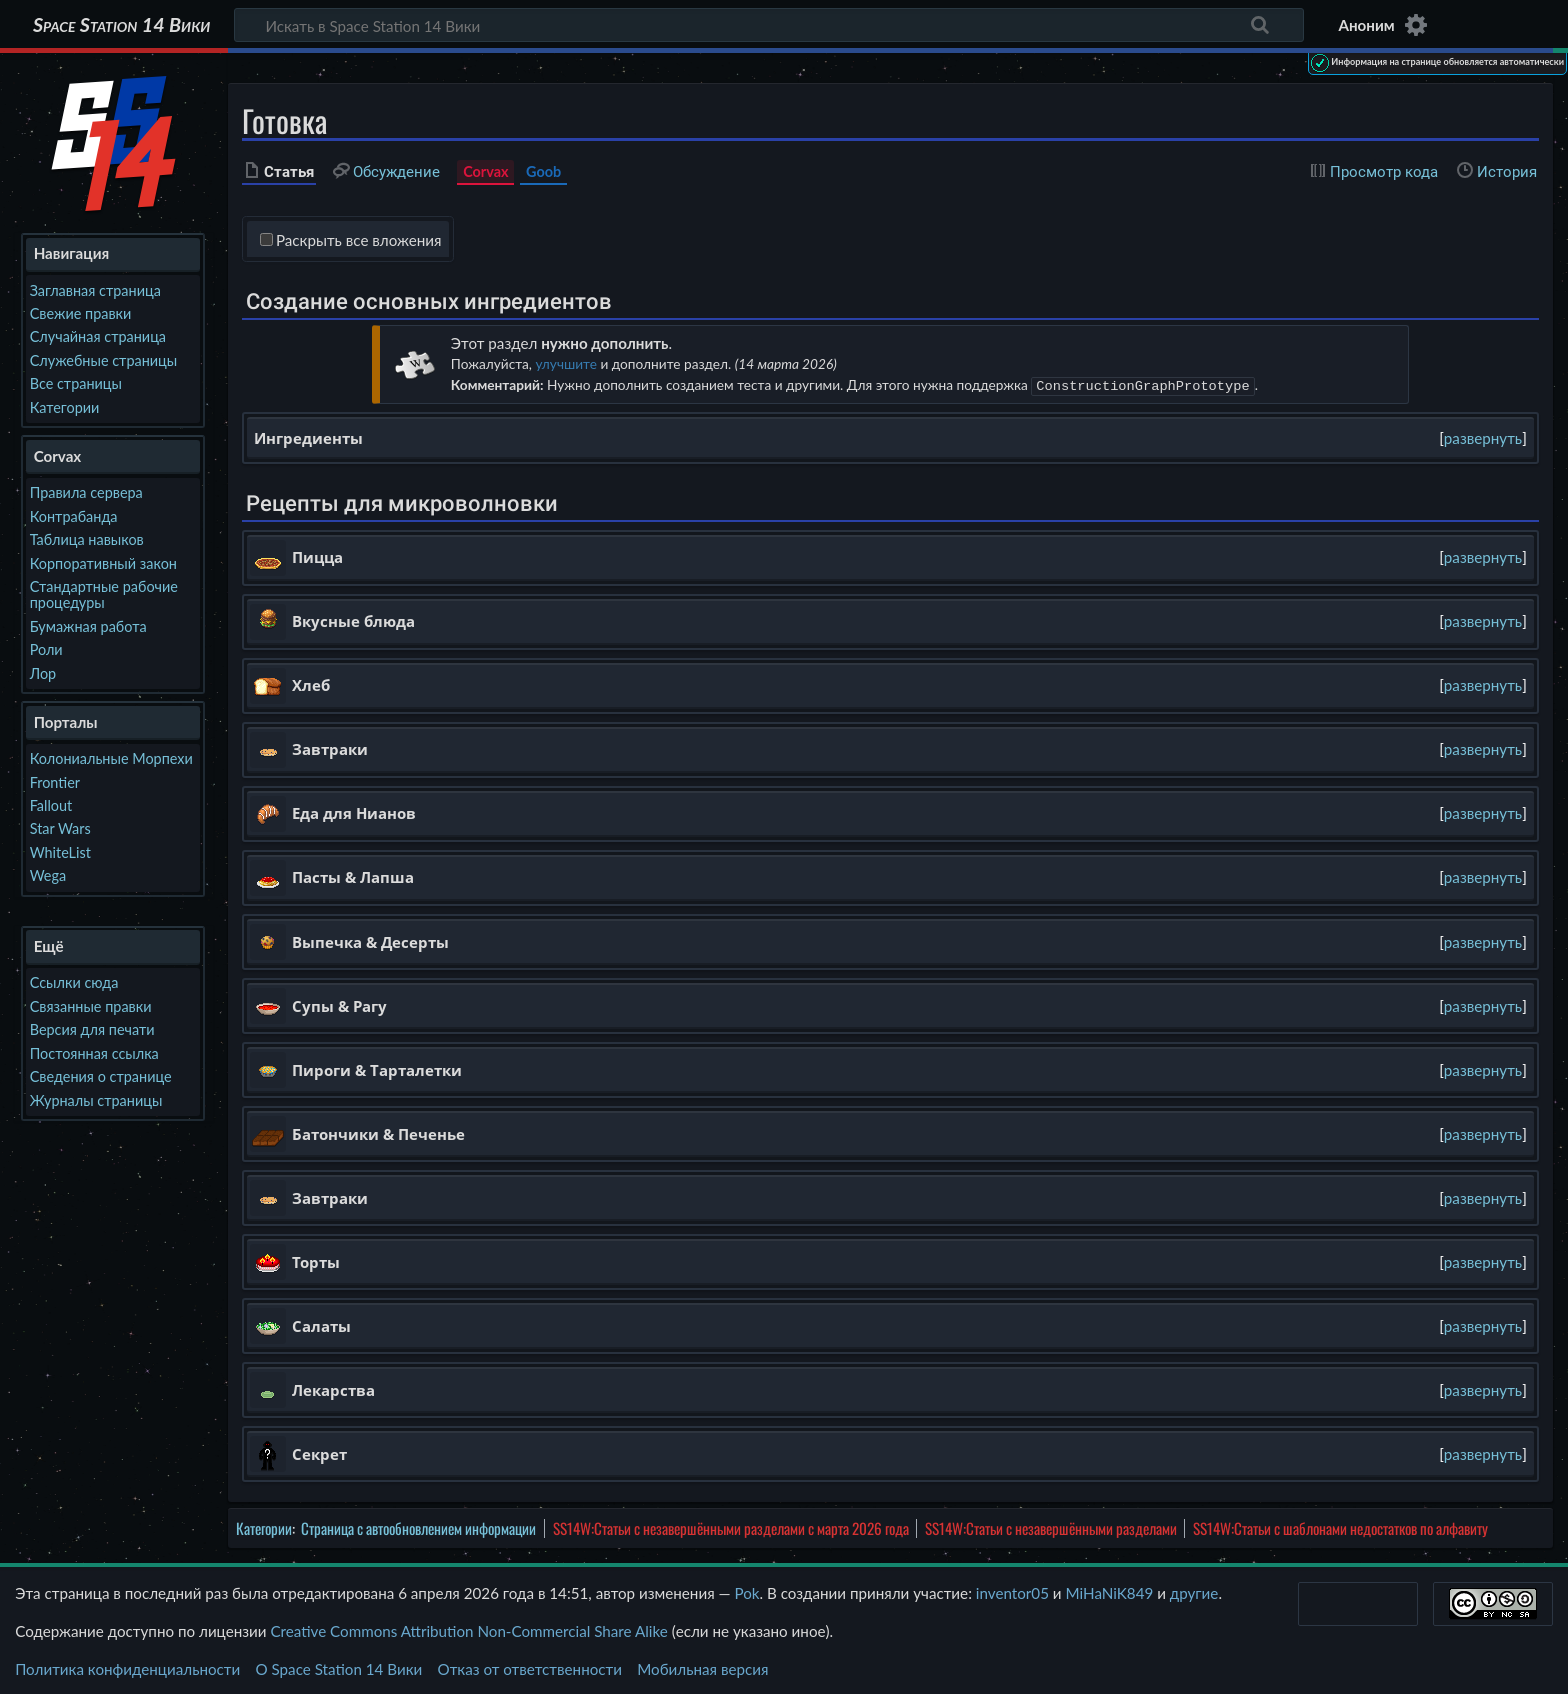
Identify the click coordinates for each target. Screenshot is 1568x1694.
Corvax (485, 171)
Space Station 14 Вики (121, 25)
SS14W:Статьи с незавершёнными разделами (1051, 1526)
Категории (264, 1526)
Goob (543, 171)
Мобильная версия (702, 1667)
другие (1194, 1591)
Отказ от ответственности (530, 1667)
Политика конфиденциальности (127, 1667)
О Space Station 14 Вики (338, 1667)
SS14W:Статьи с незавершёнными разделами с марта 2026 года (731, 1526)
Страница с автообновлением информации (418, 1526)
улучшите (565, 363)
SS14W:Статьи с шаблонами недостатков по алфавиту (1340, 1526)
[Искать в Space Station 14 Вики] (769, 25)
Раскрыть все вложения (359, 240)
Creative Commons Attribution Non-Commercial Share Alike (468, 1629)
